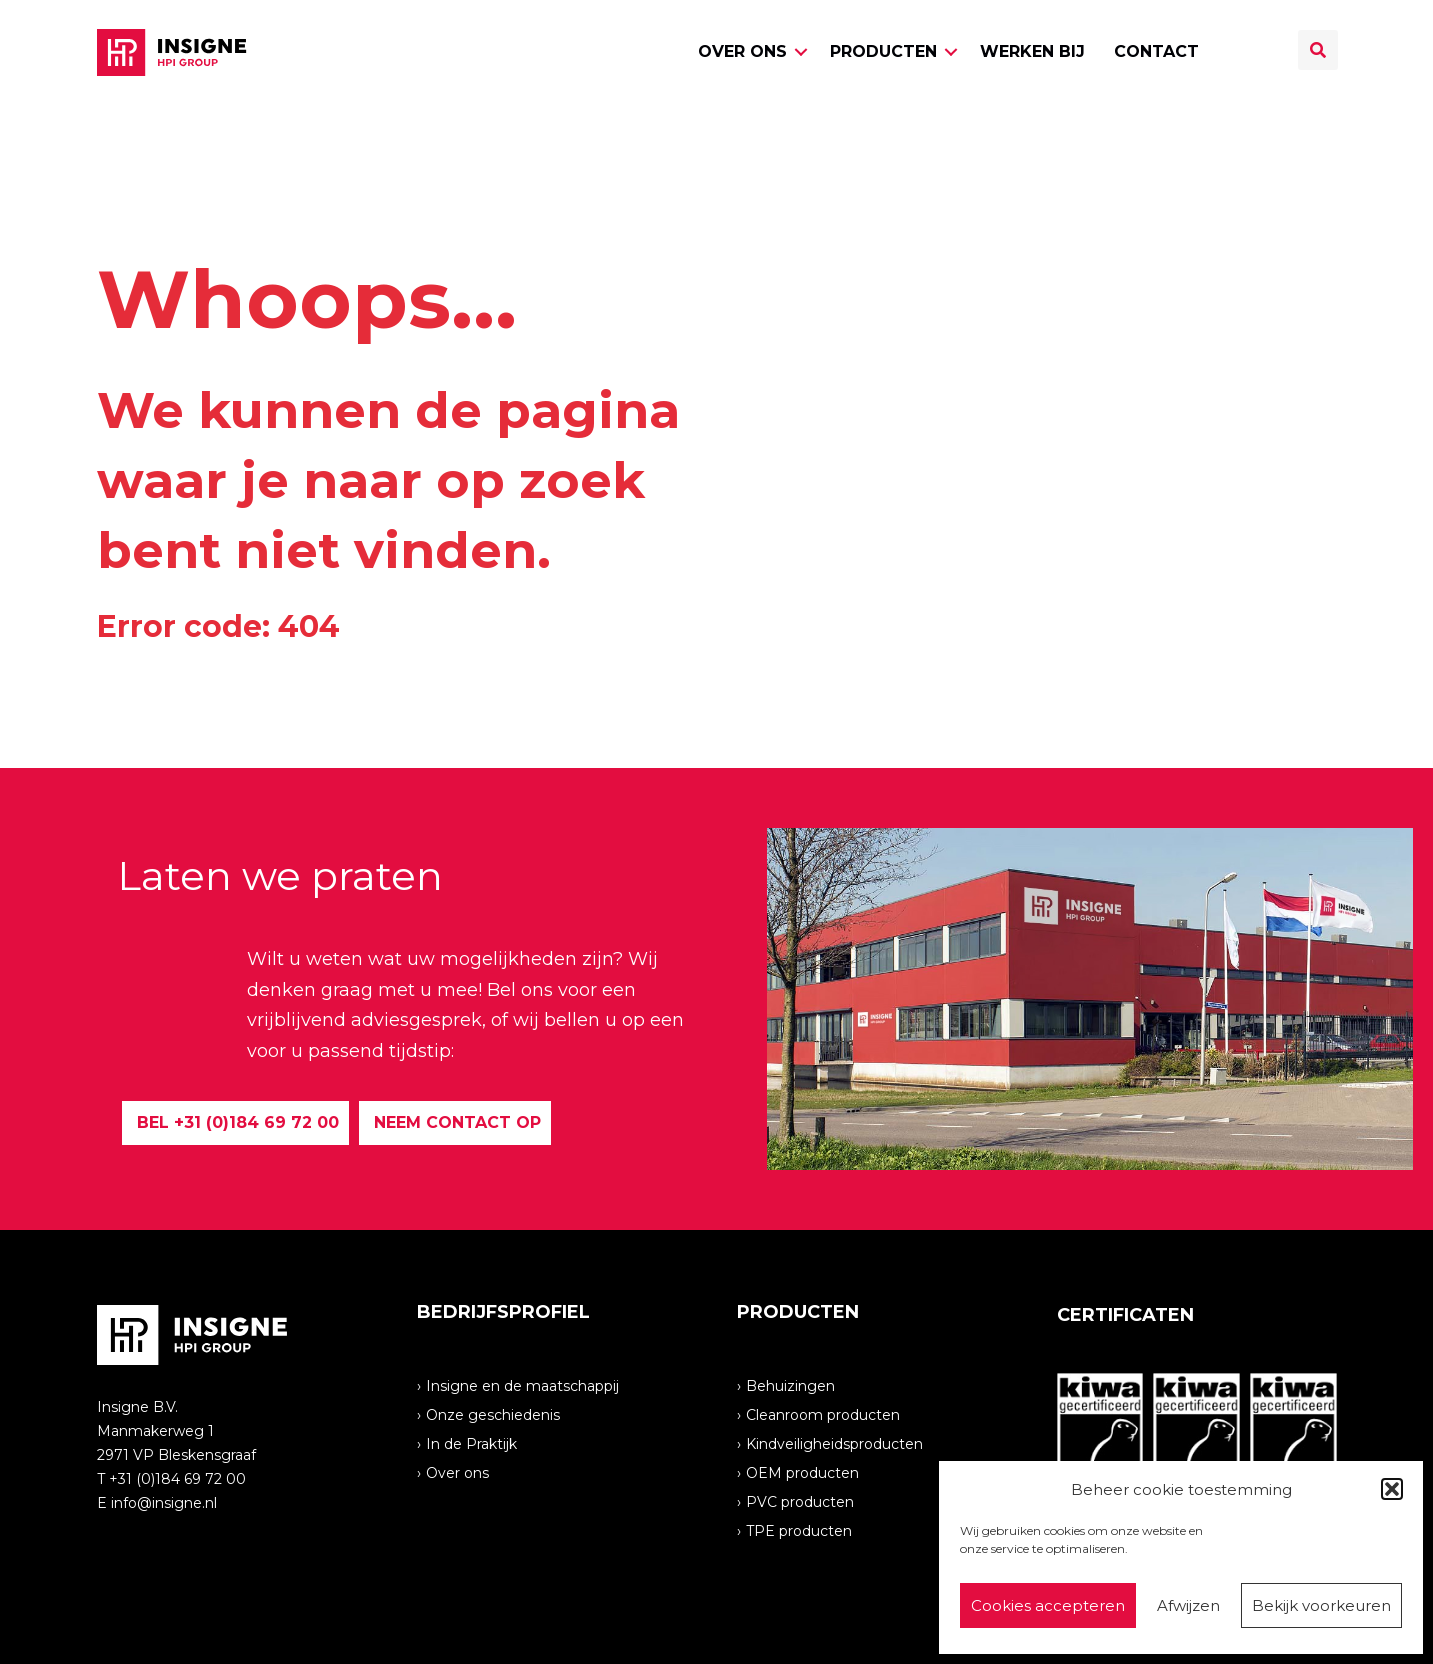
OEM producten (802, 1472)
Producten (883, 51)
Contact (1156, 51)
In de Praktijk (471, 1443)
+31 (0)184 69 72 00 (177, 1479)
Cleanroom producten (823, 1414)
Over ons (742, 51)
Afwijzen (1188, 1605)
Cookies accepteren (1048, 1605)
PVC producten (800, 1501)
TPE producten (799, 1530)
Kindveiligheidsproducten (834, 1443)
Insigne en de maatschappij (522, 1385)
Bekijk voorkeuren (1321, 1605)
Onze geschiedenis (493, 1414)
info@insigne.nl (164, 1503)
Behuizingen (790, 1385)
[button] (1392, 1489)
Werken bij (1032, 51)
